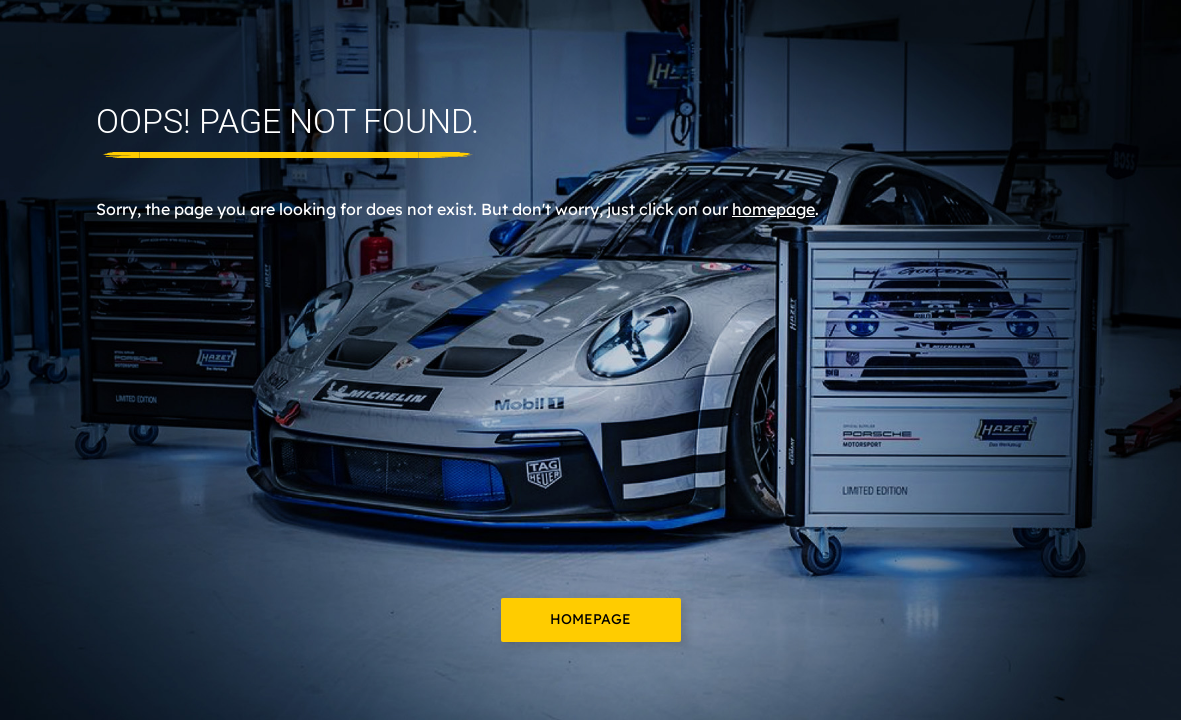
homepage (773, 209)
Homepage (590, 619)
